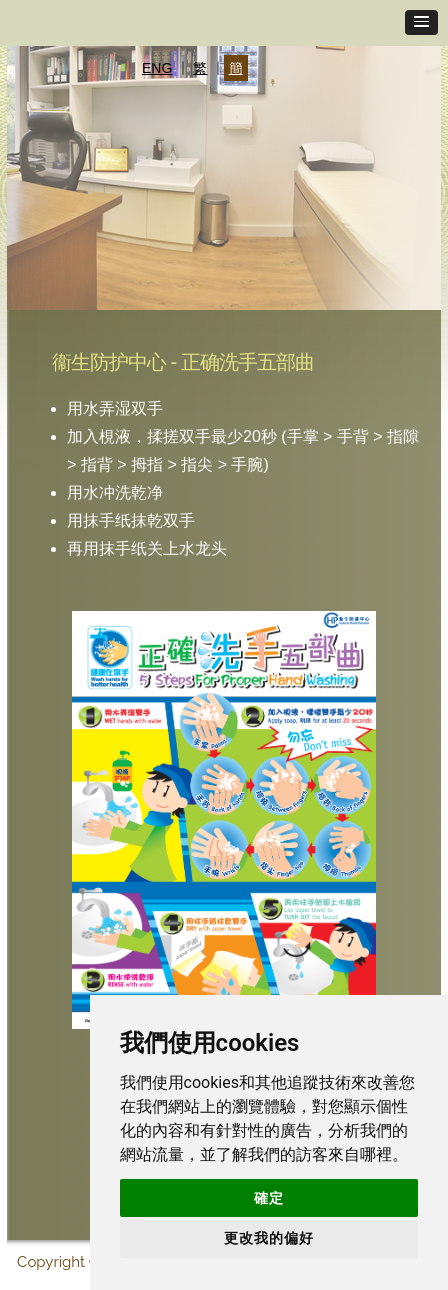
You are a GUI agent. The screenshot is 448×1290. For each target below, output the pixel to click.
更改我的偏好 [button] (269, 1238)
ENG (157, 68)
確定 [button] (269, 1198)
